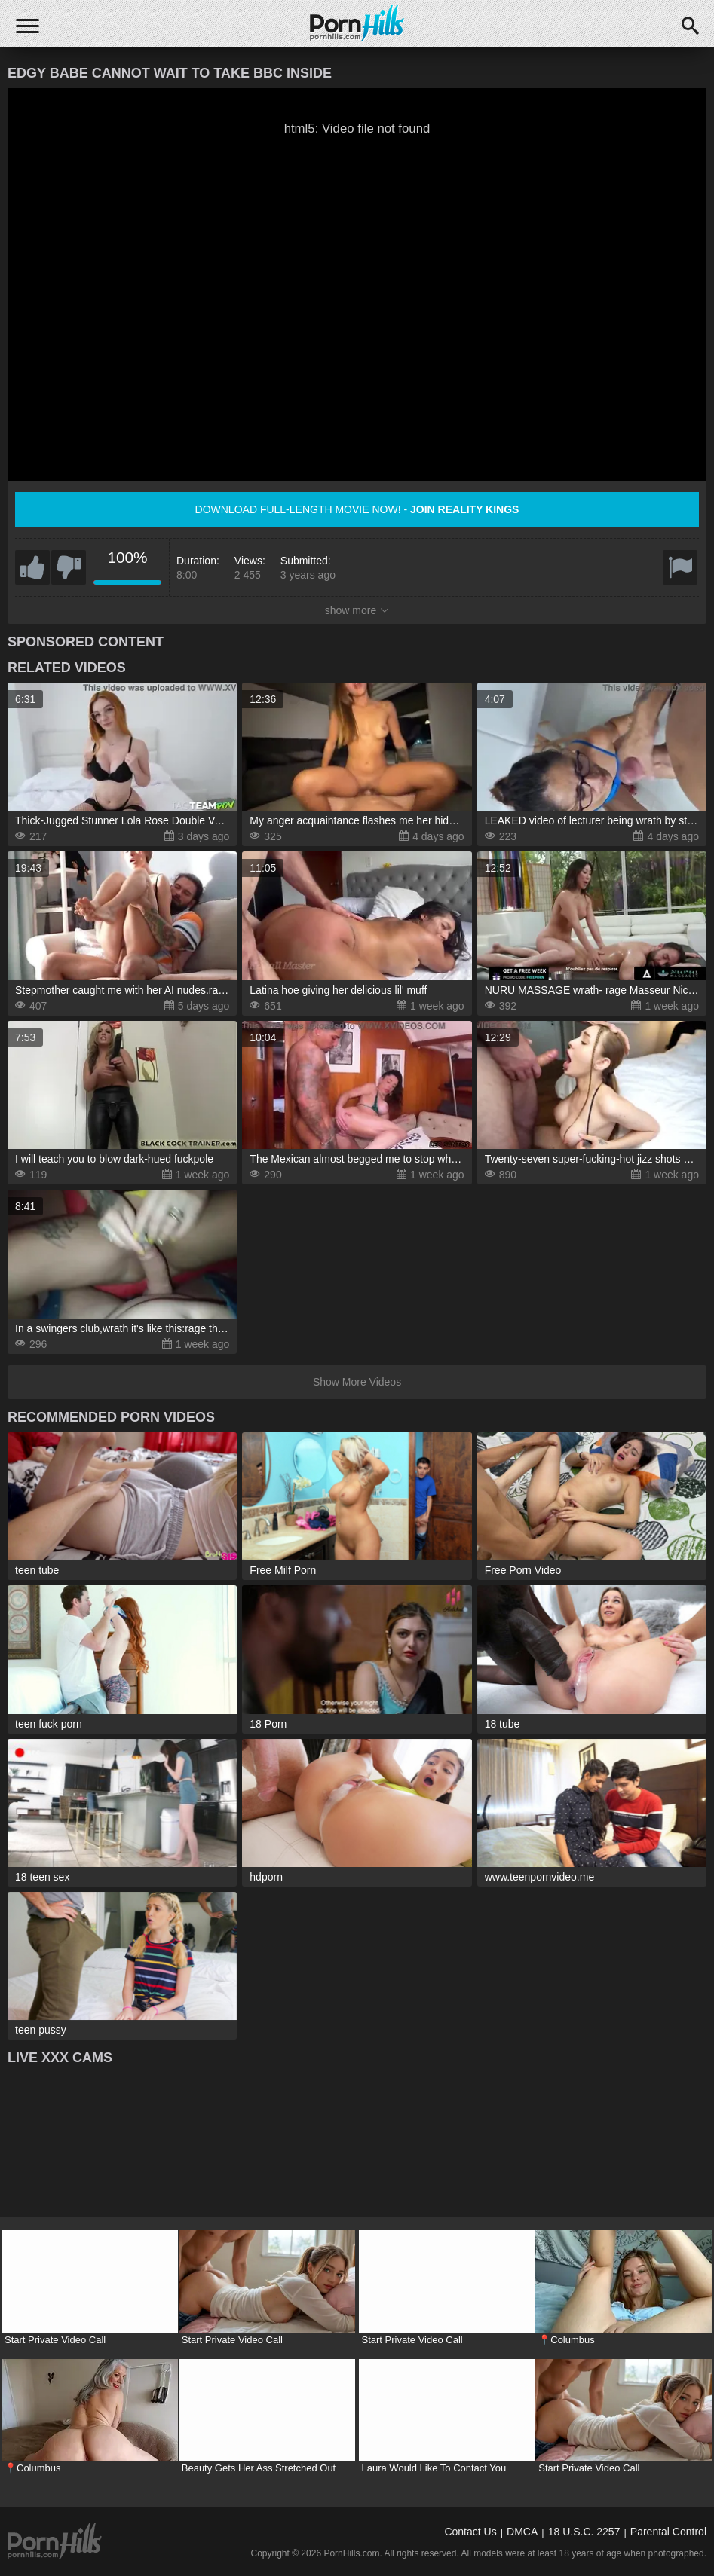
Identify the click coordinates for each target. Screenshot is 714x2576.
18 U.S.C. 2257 (584, 2532)
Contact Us (470, 2532)
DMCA (522, 2532)
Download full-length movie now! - (357, 509)
